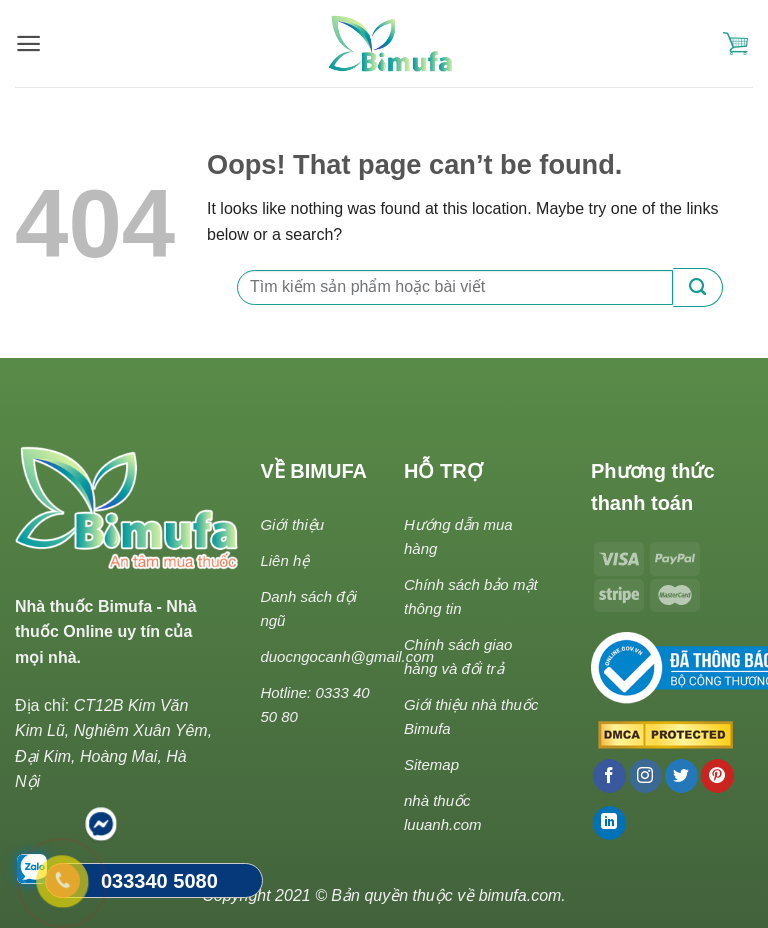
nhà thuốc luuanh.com (443, 812)
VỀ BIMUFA (313, 471)
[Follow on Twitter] (681, 776)
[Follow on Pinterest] (717, 776)
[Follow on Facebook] (609, 776)
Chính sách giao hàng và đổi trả (458, 656)
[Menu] (28, 43)
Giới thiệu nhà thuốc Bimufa (471, 716)
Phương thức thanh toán (653, 487)
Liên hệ (284, 560)
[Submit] (698, 287)
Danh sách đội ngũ (308, 608)
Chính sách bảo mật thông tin (471, 596)
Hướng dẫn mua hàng (458, 536)
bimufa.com (520, 895)
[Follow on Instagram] (645, 776)
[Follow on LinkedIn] (609, 823)
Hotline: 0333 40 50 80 (314, 704)
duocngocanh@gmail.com (347, 656)
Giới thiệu (292, 524)
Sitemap (431, 764)
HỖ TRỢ (443, 471)
